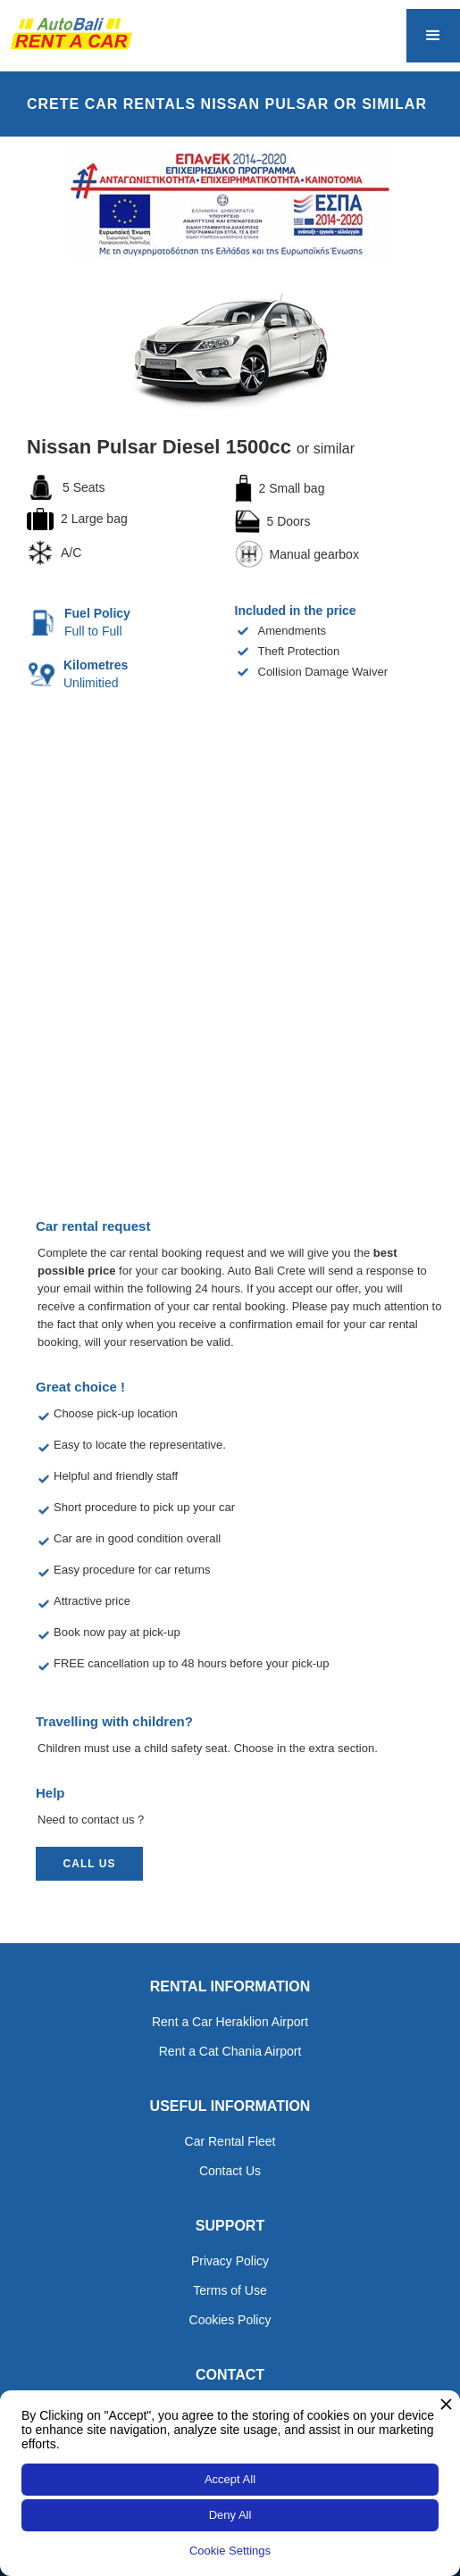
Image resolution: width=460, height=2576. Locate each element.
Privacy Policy (230, 2261)
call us (89, 1863)
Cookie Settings (230, 2550)
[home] (67, 33)
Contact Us (230, 2171)
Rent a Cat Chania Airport (230, 2051)
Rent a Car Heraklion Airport (230, 2022)
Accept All (230, 2479)
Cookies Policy (230, 2320)
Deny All (230, 2515)
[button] (433, 35)
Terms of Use (229, 2290)
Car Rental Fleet (230, 2141)
